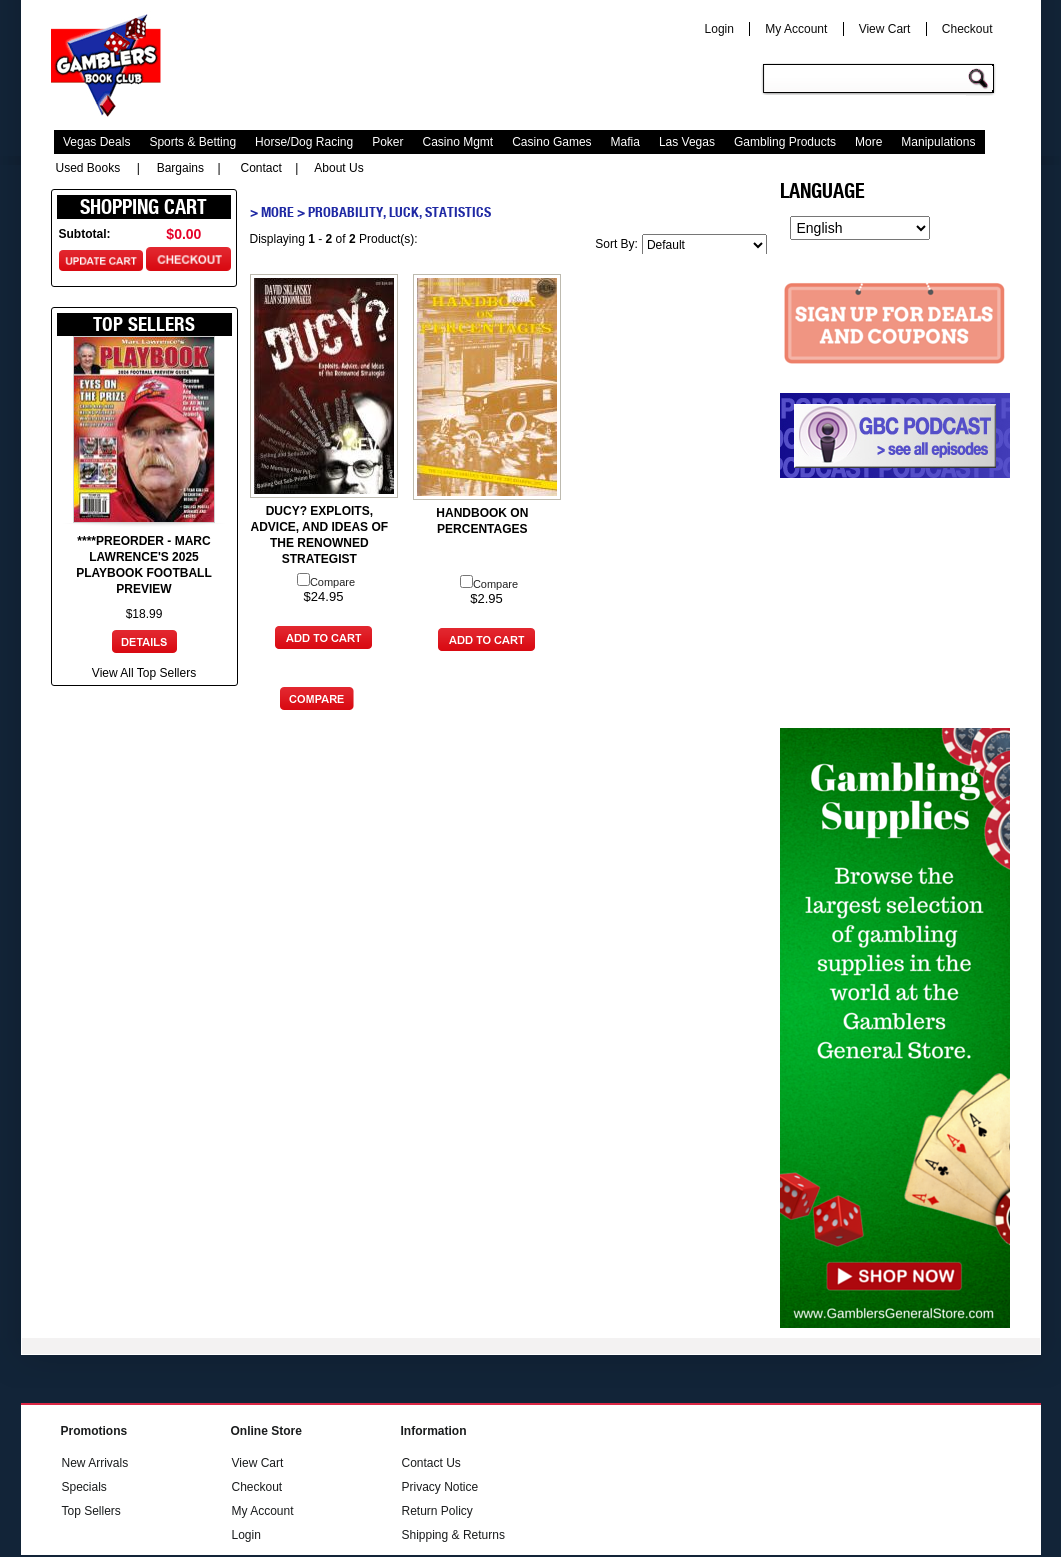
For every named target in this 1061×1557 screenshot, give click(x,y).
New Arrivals (95, 1463)
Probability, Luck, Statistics (399, 212)
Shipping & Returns (453, 1535)
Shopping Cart (143, 207)
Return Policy (437, 1511)
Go (981, 79)
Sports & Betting (192, 142)
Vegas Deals (96, 142)
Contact (261, 168)
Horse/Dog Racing (304, 142)
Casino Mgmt (458, 142)
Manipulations (938, 142)
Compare (326, 582)
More (868, 142)
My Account (796, 29)
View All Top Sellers (144, 673)
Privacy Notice (440, 1487)
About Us (338, 168)
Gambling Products (785, 142)
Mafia (625, 142)
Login (719, 29)
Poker (387, 142)
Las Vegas (687, 142)
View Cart (885, 29)
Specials (84, 1487)
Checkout (967, 29)
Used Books (88, 168)
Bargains (180, 168)
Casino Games (551, 142)
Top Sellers (91, 1511)
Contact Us (431, 1463)
